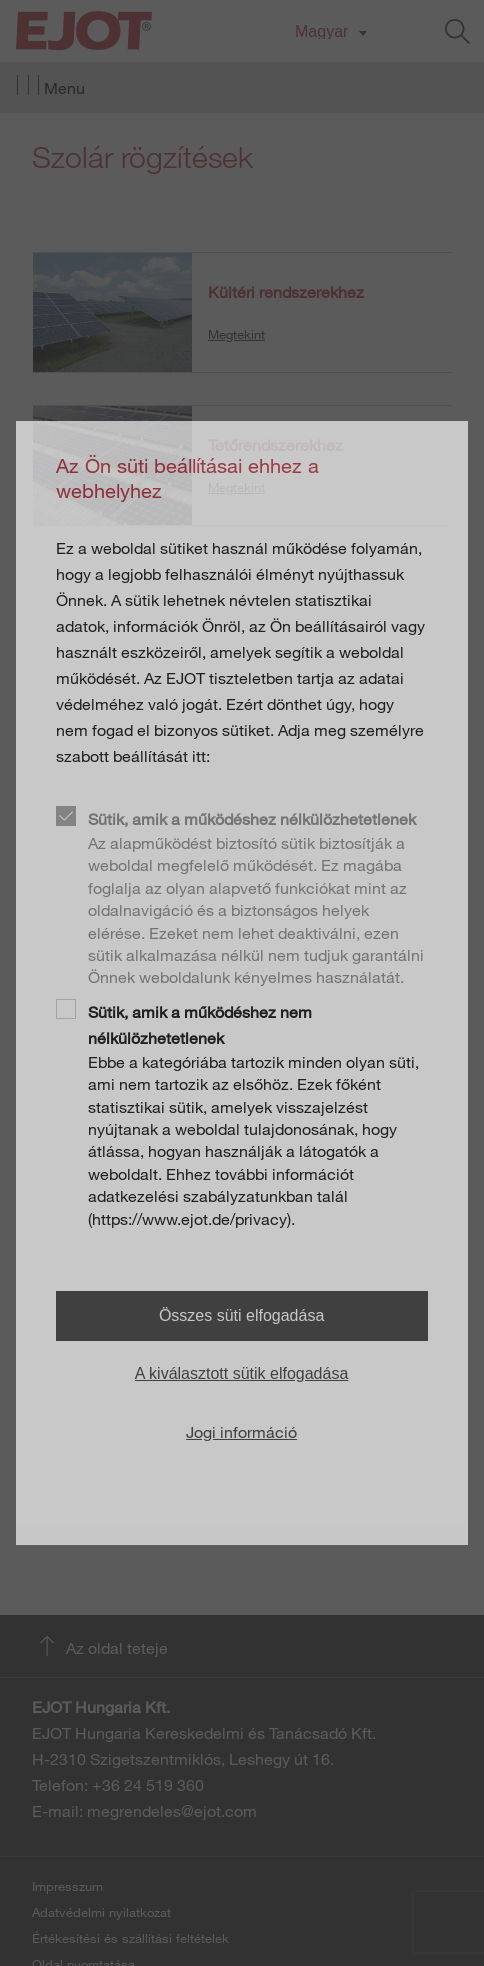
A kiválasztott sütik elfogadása (241, 1373)
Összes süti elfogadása (241, 1315)
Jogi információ (241, 1432)
